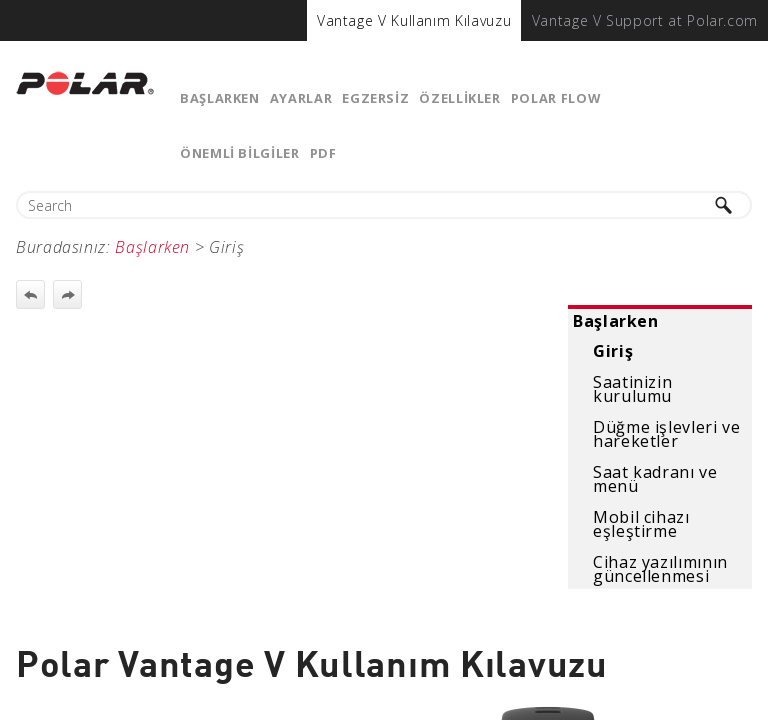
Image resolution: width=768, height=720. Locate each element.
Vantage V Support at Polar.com (645, 20)
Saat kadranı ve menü (655, 479)
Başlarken (220, 98)
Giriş (613, 351)
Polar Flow (555, 98)
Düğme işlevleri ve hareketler (667, 434)
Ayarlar (301, 98)
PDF (323, 153)
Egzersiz (375, 98)
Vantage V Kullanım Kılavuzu (414, 20)
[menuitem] (414, 20)
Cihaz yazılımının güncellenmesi (660, 569)
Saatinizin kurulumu (632, 389)
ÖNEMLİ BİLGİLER (240, 153)
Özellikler (459, 98)
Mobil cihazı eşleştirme (641, 524)
